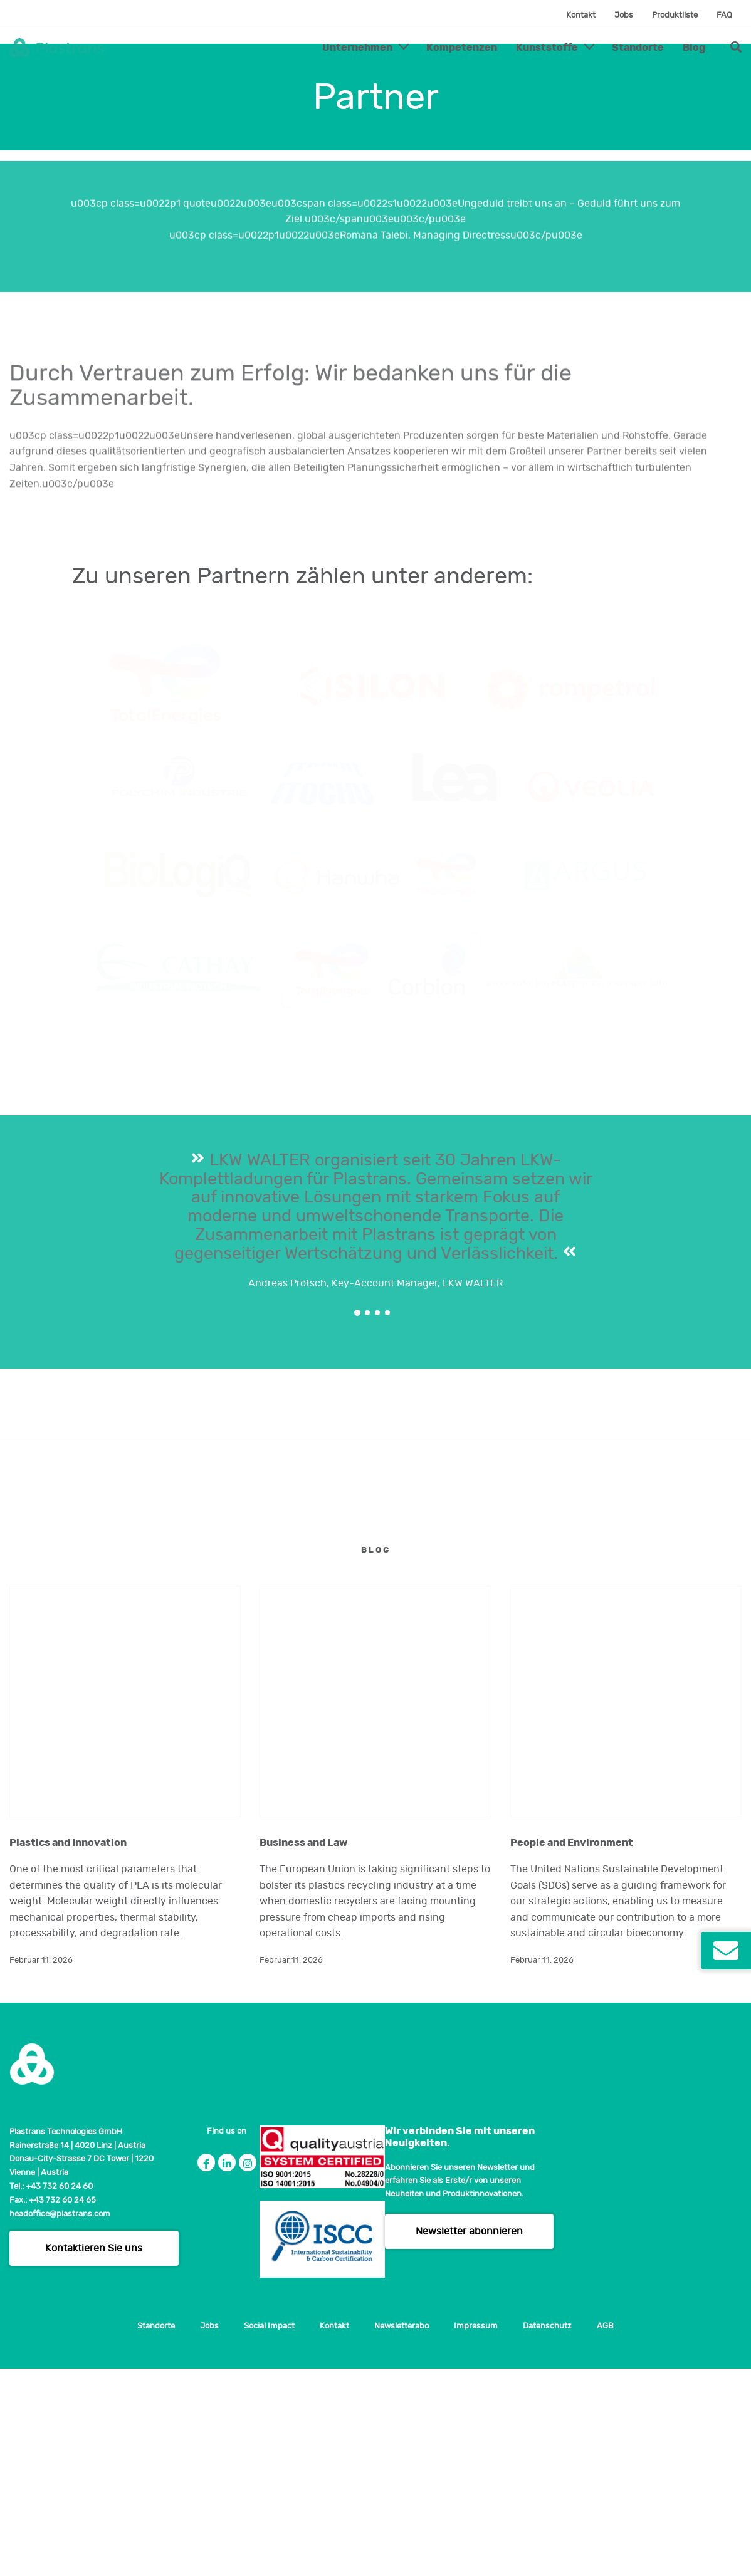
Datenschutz (547, 2534)
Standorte (638, 48)
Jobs (623, 15)
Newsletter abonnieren (469, 2438)
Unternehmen (357, 48)
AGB (605, 2534)
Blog (694, 48)
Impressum (476, 2534)
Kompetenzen (461, 48)
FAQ (724, 15)
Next (727, 1635)
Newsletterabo (401, 2534)
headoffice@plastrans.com (59, 2421)
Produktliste (675, 15)
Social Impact (269, 2534)
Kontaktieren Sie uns (93, 2456)
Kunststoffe (547, 48)
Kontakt (581, 15)
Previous (24, 1635)
